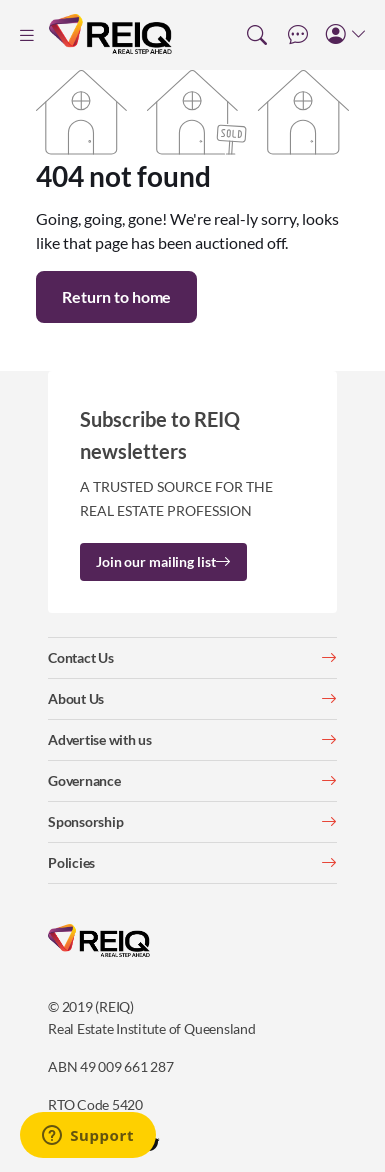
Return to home (116, 296)
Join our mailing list (163, 561)
